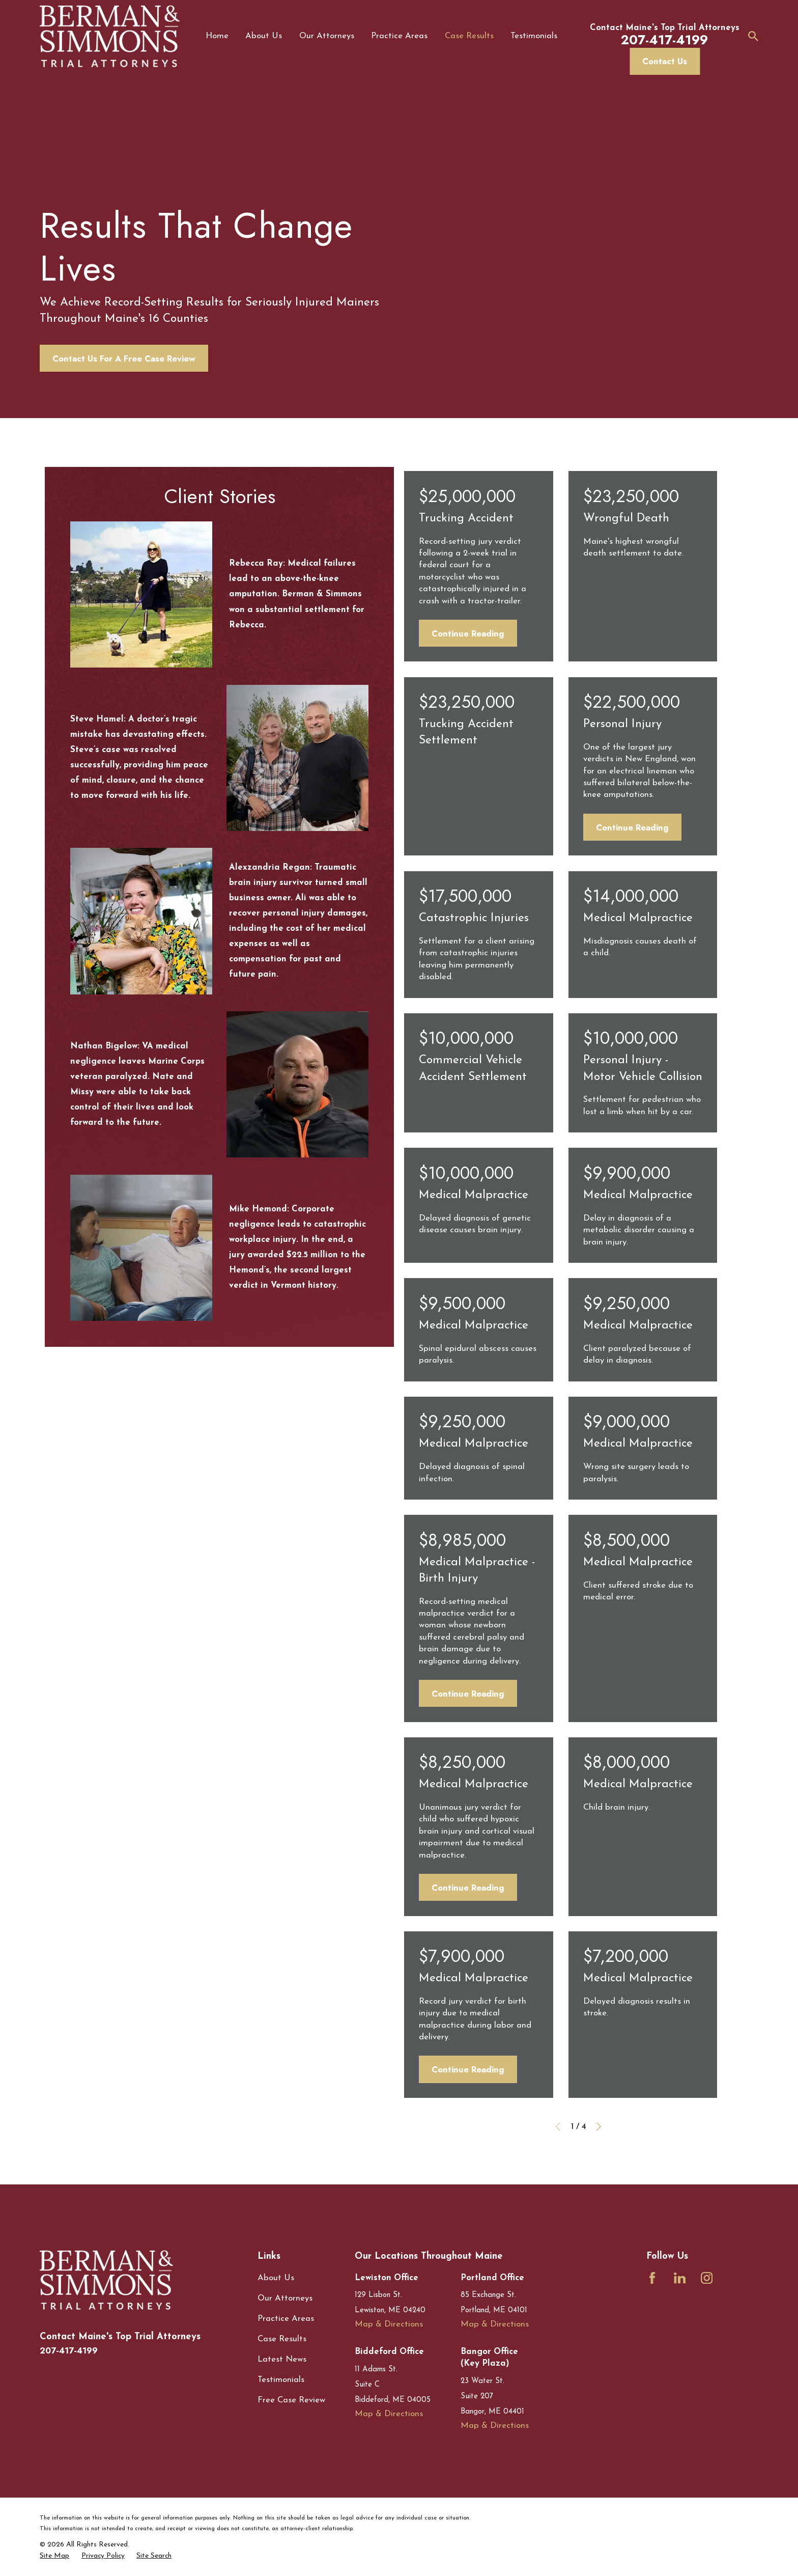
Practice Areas (286, 2318)
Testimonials (281, 2379)
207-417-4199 (69, 2350)
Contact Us (664, 61)
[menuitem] (54, 2556)
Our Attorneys (285, 2298)
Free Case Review (291, 2400)
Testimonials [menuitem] (533, 36)
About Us (276, 2278)
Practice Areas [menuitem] (399, 36)
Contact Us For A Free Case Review (123, 358)
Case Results (282, 2339)
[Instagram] (706, 2278)
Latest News (282, 2359)
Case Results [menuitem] (469, 36)
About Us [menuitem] (263, 36)
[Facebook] (652, 2278)
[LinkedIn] (680, 2278)
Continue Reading (468, 633)
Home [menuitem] (217, 36)
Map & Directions (389, 2324)
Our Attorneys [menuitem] (326, 36)
